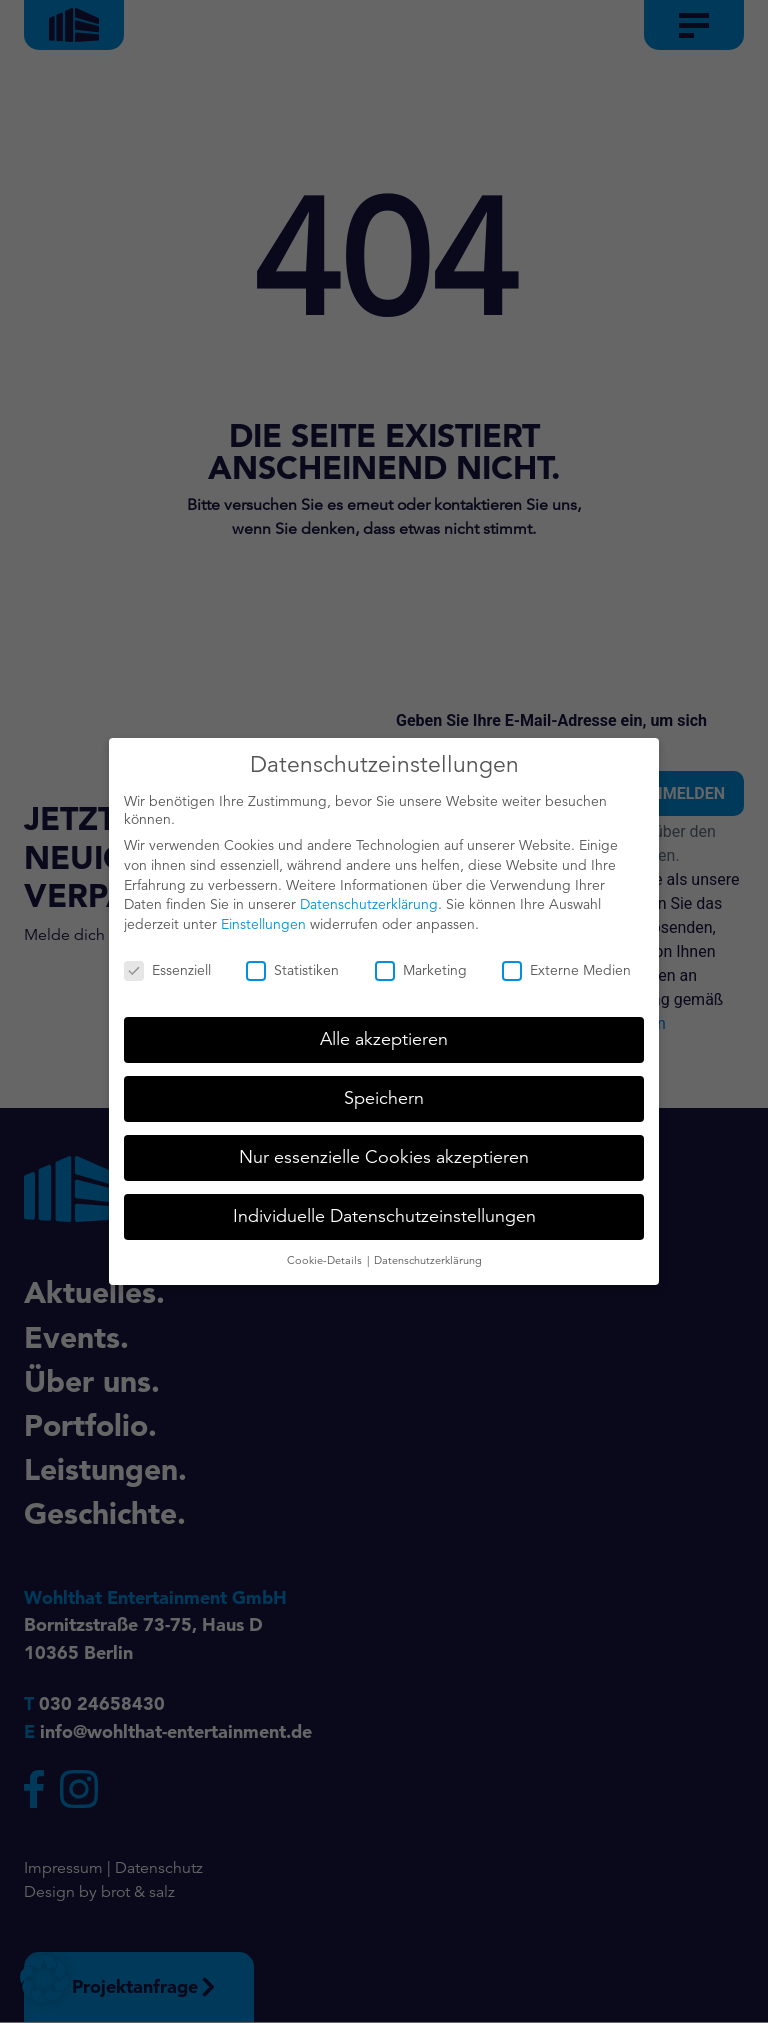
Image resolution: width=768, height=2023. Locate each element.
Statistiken (292, 959)
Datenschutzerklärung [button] (428, 1249)
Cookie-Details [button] (326, 1249)
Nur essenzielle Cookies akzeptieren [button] (384, 1146)
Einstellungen (263, 913)
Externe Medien (566, 959)
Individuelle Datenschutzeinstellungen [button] (384, 1205)
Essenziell (167, 959)
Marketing (421, 959)
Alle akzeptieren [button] (384, 1028)
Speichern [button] (384, 1087)
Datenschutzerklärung (369, 893)
